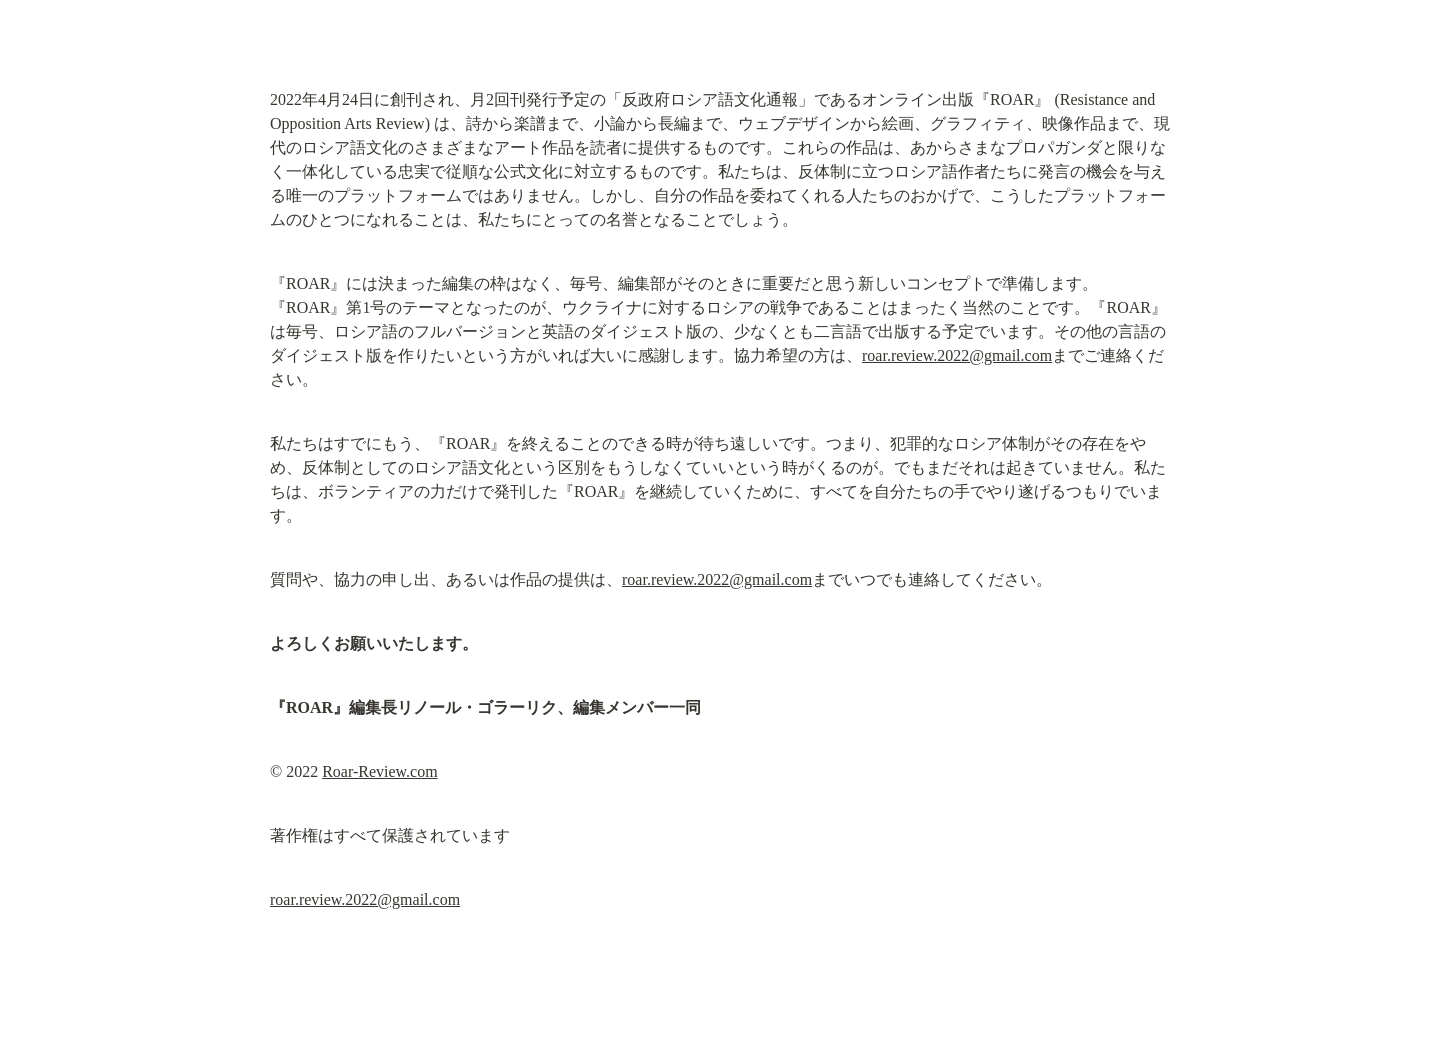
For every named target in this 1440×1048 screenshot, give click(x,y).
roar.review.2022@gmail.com (957, 355)
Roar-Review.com (380, 771)
